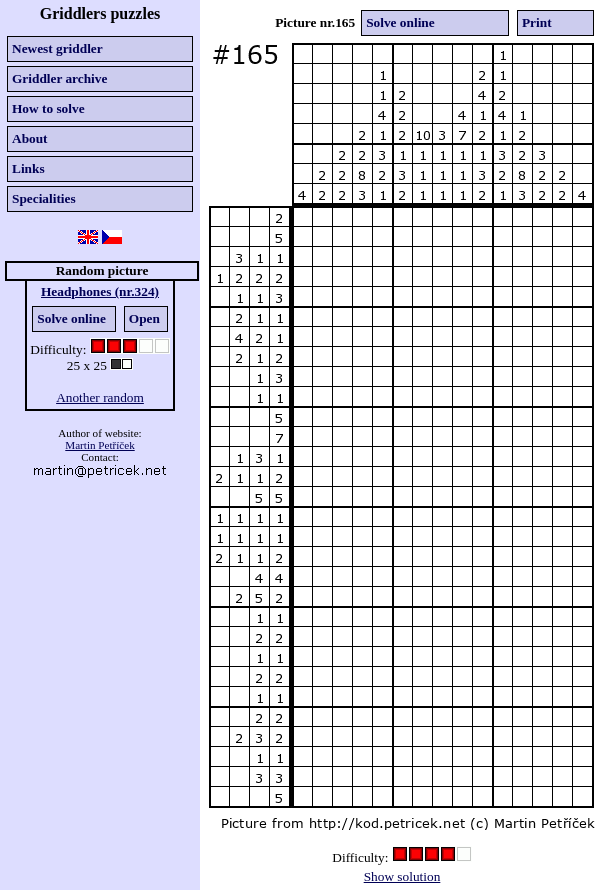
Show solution (402, 876)
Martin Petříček (99, 445)
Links (28, 168)
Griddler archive (59, 78)
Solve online (71, 318)
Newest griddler (57, 48)
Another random (100, 397)
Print (537, 22)
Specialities (44, 198)
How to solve (48, 108)
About (30, 138)
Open (144, 318)
